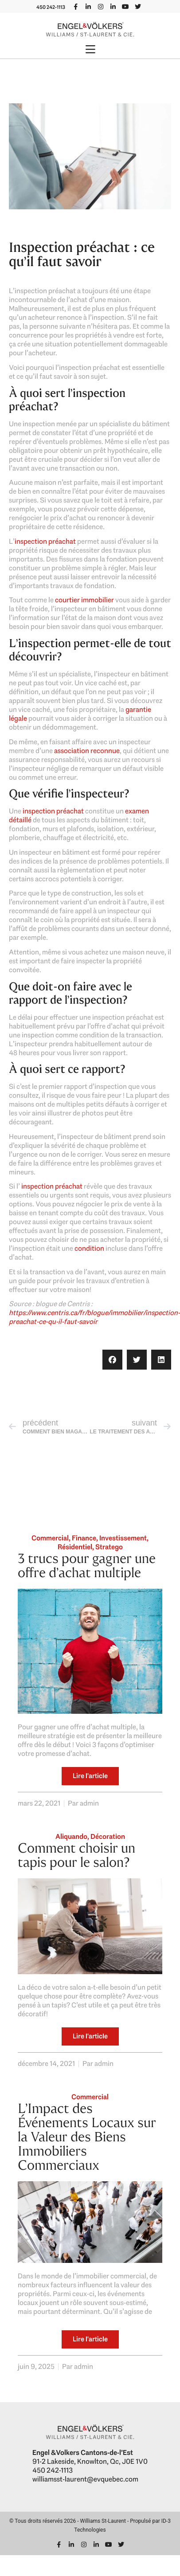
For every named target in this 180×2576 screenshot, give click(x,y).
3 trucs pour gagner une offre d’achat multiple (87, 1565)
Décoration (107, 1836)
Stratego (109, 1546)
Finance (84, 1538)
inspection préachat (45, 541)
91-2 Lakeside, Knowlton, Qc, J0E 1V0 (90, 2461)
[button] (90, 50)
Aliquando (71, 1836)
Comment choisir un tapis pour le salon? (76, 1855)
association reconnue (87, 750)
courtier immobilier (84, 600)
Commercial (50, 1538)
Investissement (123, 1538)
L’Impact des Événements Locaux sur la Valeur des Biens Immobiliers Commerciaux (87, 2137)
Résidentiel (75, 1546)
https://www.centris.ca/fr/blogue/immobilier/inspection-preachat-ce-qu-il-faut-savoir (94, 1317)
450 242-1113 (50, 7)
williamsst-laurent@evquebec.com (85, 2479)
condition (89, 1248)
